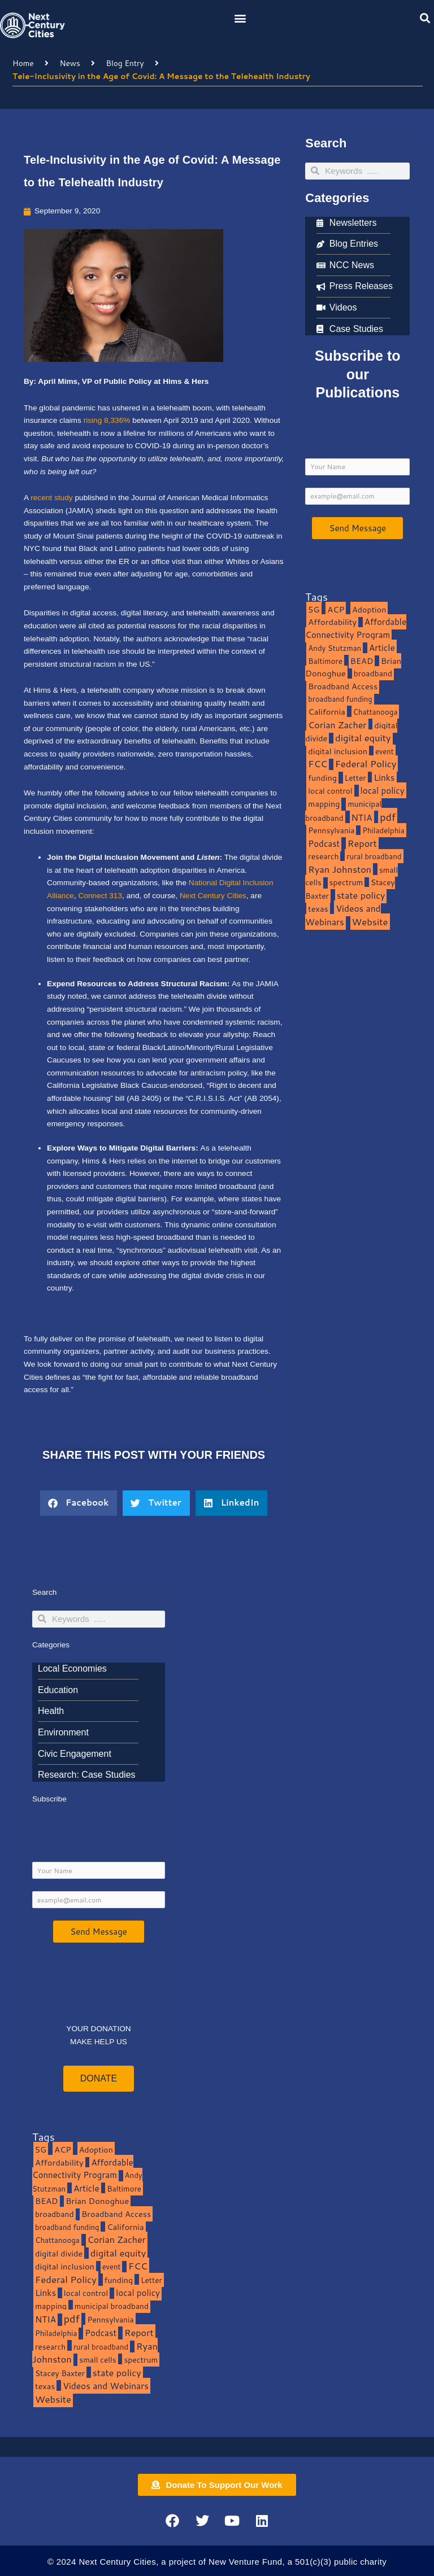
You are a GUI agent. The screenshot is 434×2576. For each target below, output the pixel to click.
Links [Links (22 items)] (384, 777)
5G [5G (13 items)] (313, 609)
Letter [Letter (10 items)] (355, 777)
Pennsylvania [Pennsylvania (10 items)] (331, 830)
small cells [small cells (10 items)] (97, 2359)
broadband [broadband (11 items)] (373, 673)
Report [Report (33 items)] (362, 843)
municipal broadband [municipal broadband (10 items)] (343, 810)
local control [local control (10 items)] (330, 790)
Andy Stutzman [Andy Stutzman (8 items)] (334, 647)
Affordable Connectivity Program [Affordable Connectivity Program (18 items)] (355, 628)
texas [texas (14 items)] (318, 909)
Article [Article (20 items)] (382, 647)
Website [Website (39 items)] (370, 921)
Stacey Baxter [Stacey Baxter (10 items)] (60, 2373)
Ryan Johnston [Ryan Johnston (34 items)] (339, 869)
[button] (240, 17)
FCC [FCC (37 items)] (317, 763)
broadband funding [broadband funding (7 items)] (340, 699)
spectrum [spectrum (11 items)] (346, 882)
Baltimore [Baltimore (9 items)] (325, 660)
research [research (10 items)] (323, 856)
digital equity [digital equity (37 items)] (363, 737)
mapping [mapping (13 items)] (324, 804)
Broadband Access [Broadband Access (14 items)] (342, 686)
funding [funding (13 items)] (322, 778)
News (69, 63)
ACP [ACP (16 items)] (335, 609)
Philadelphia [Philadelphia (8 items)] (383, 830)
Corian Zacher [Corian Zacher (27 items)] (337, 725)
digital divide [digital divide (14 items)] (59, 2253)
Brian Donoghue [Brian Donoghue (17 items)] (97, 2201)
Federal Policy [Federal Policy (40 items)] (366, 763)
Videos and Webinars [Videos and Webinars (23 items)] (342, 915)
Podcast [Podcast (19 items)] (324, 843)
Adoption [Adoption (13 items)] (369, 609)
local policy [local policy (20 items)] (383, 790)
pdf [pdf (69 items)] (388, 817)
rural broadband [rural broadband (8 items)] (373, 856)
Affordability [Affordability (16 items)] (332, 622)
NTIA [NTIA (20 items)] (361, 817)
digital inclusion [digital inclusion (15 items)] (337, 751)
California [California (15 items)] (326, 712)
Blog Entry (125, 63)
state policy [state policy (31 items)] (361, 895)
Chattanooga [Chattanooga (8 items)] (375, 711)
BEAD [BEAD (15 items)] (362, 661)
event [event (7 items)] (384, 751)
